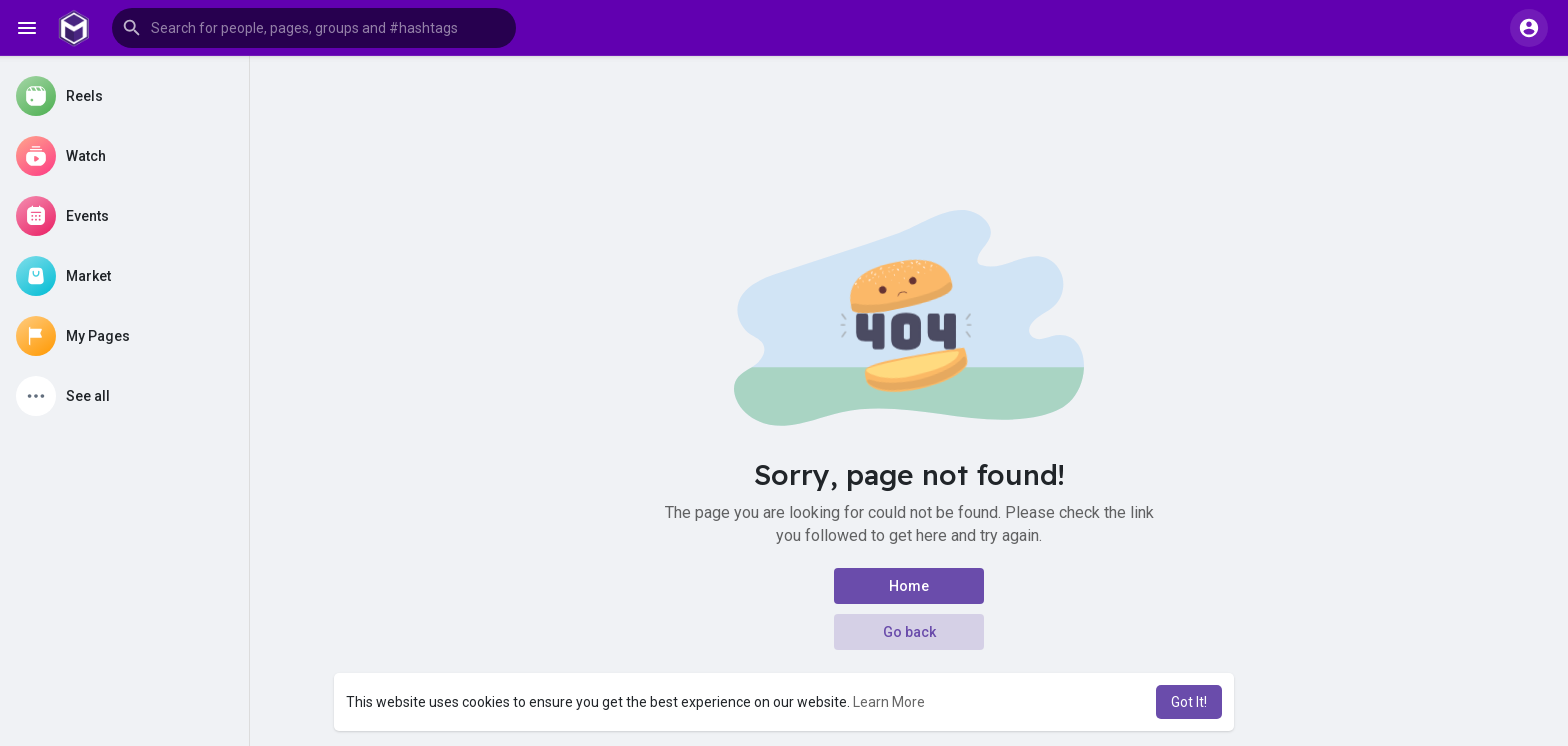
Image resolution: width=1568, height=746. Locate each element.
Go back (909, 632)
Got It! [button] (1189, 702)
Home (909, 586)
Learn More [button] (889, 702)
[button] (314, 28)
